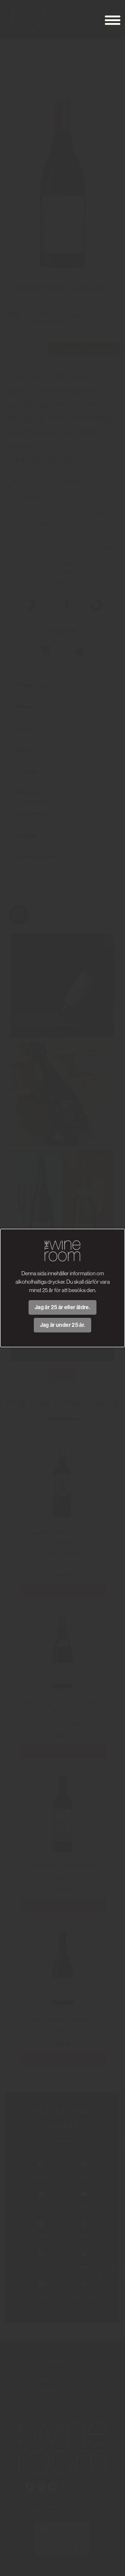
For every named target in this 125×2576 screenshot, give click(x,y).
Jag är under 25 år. (62, 1325)
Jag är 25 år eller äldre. (62, 1307)
